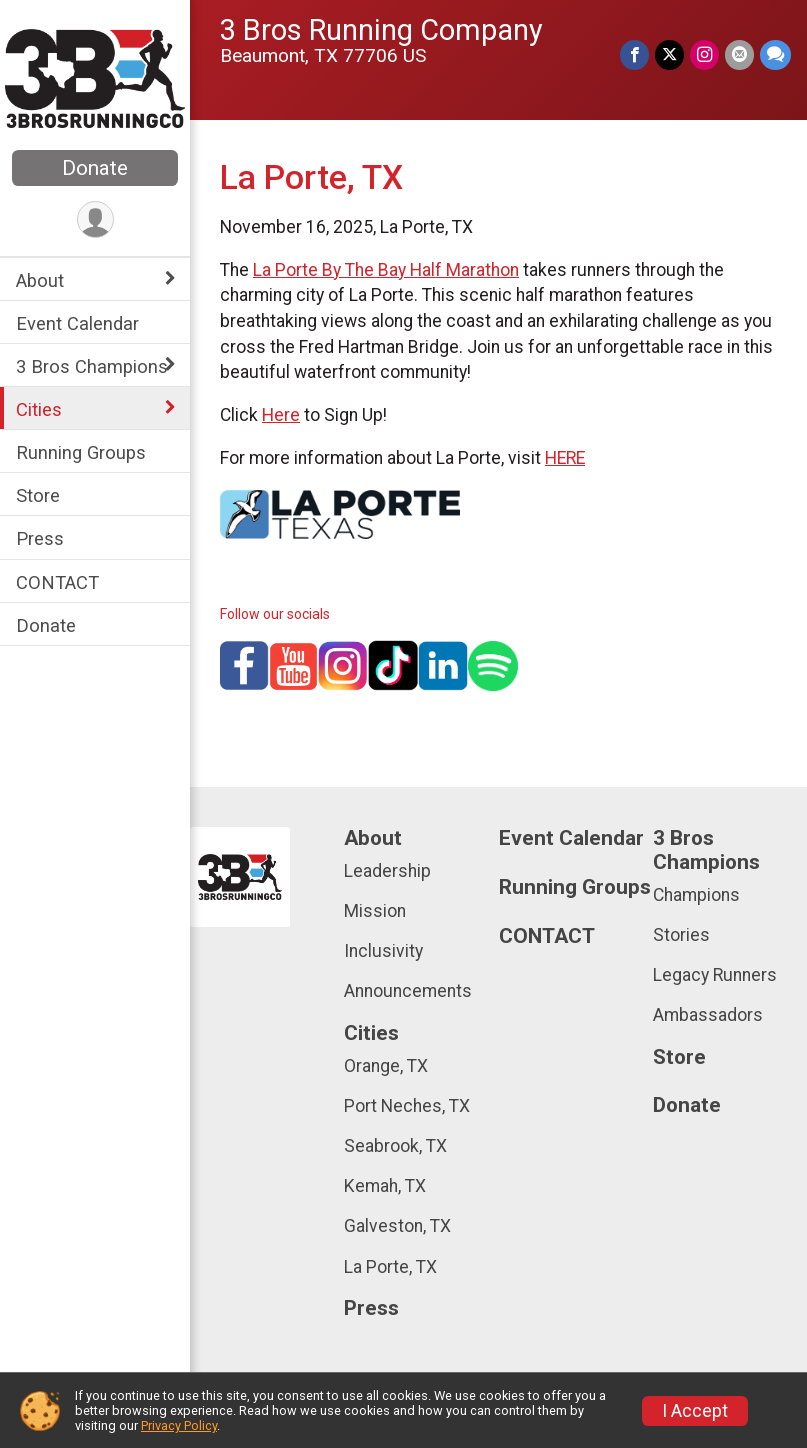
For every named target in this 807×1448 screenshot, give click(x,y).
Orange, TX (386, 1066)
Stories (681, 935)
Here (281, 415)
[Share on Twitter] (669, 54)
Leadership (387, 871)
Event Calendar (77, 323)
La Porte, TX (390, 1267)
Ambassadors (708, 1015)
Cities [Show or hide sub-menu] (39, 409)
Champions (696, 895)
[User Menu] (95, 219)
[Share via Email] (739, 54)
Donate (95, 168)
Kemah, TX (385, 1186)
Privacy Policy (179, 1425)
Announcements (408, 991)
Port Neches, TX (407, 1106)
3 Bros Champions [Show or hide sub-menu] (92, 366)
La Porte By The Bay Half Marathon (386, 270)
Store (38, 495)
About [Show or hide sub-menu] (40, 280)
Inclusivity (383, 951)
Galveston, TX (397, 1226)
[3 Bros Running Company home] (95, 77)
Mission (375, 911)
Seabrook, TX (395, 1146)
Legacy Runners (715, 975)
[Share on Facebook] (634, 54)
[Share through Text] (775, 54)
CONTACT (57, 582)
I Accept (695, 1411)
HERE (565, 458)
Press (40, 538)
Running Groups (81, 452)
